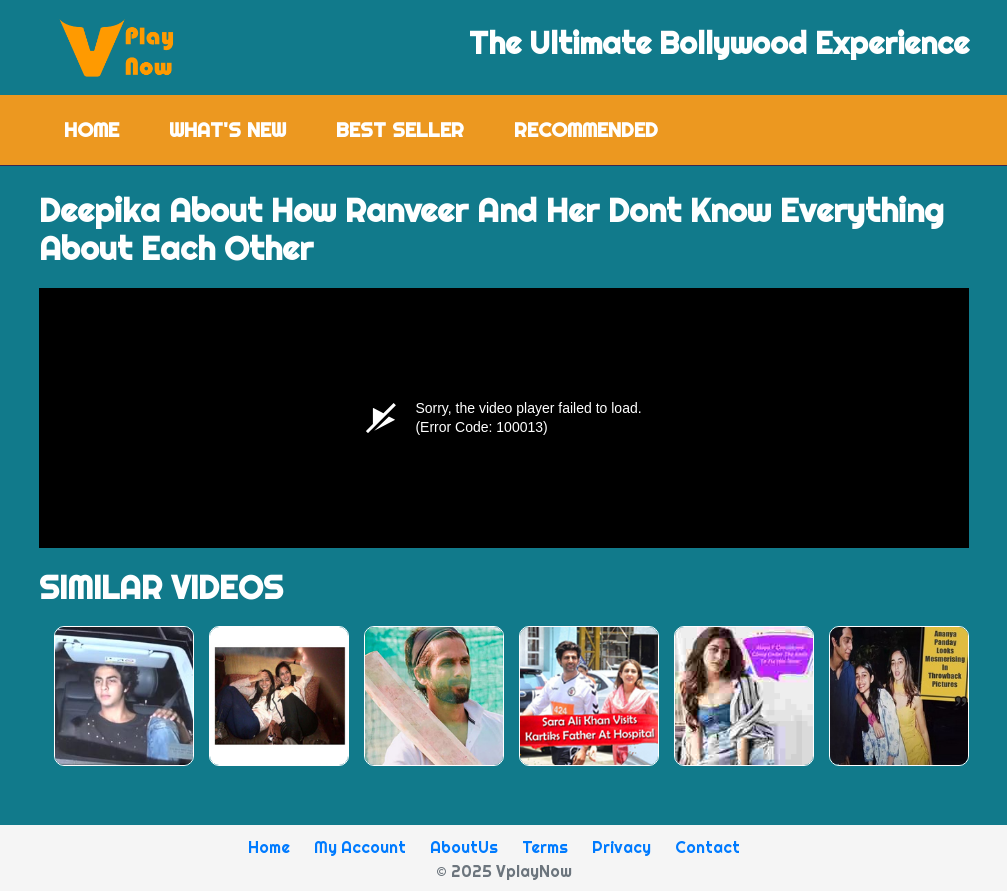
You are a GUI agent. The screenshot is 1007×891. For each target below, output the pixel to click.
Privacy (621, 847)
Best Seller (400, 129)
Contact (707, 847)
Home (104, 128)
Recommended (586, 129)
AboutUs (464, 847)
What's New (227, 129)
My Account (360, 847)
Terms (545, 847)
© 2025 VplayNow (504, 871)
